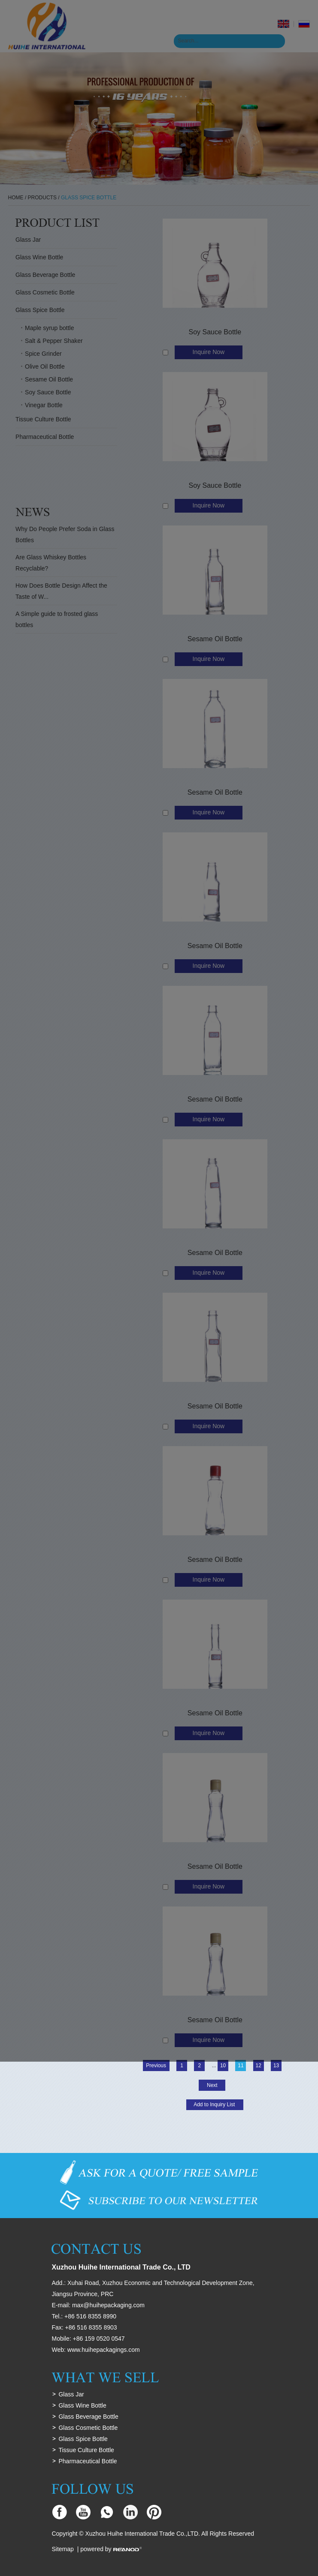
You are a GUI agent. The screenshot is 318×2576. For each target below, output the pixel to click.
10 (223, 2066)
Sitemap (62, 2549)
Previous (156, 2066)
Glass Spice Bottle (82, 2438)
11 (240, 2066)
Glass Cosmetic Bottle (88, 2427)
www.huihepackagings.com (103, 2349)
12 (258, 2066)
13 (276, 2066)
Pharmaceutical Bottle (87, 2461)
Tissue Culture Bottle (86, 2450)
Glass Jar (71, 2394)
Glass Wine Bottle (82, 2405)
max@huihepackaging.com (108, 2305)
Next (212, 2085)
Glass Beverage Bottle (88, 2416)
